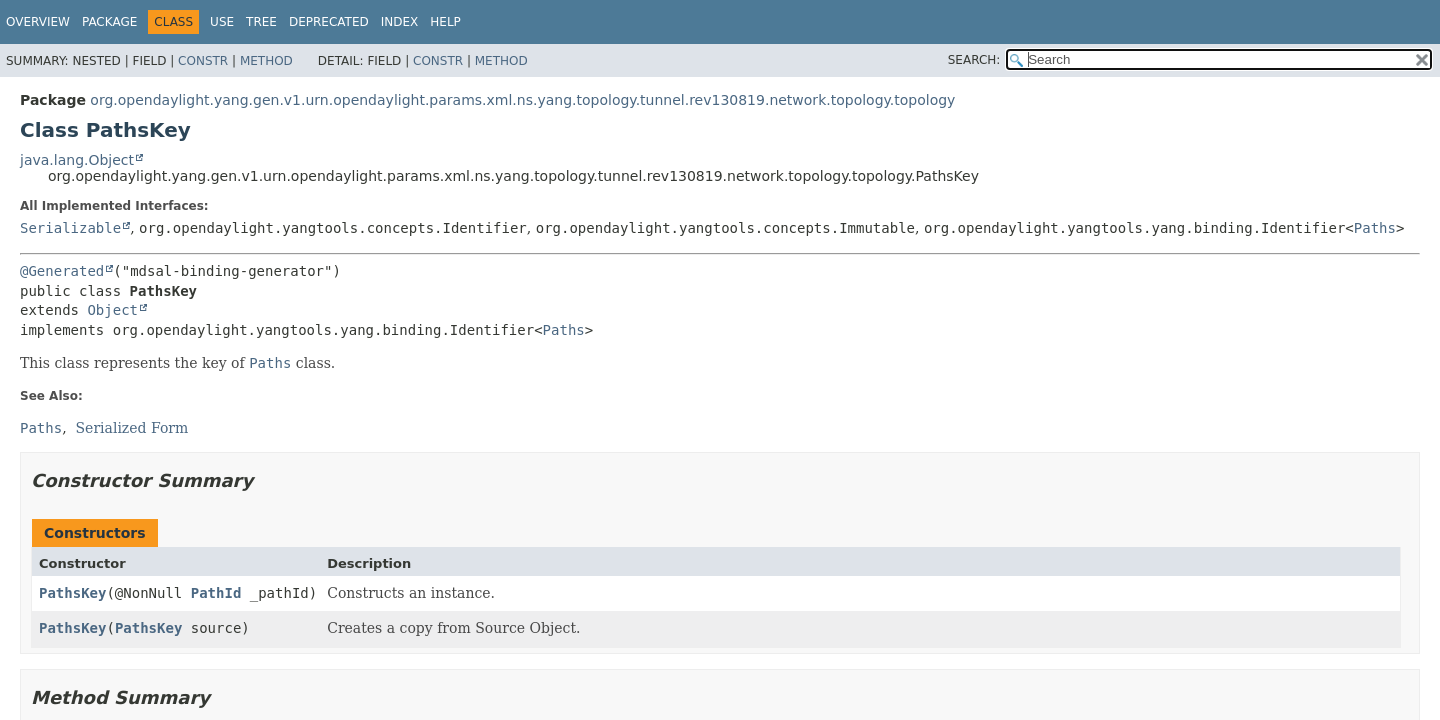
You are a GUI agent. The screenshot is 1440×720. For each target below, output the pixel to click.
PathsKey (72, 593)
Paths (1375, 228)
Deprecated (329, 22)
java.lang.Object (77, 160)
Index (400, 22)
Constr (203, 61)
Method (266, 61)
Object (112, 310)
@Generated (62, 271)
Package (109, 22)
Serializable (70, 228)
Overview (38, 22)
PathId (216, 593)
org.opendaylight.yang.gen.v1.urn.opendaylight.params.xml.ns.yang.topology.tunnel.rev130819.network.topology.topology (522, 100)
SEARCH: (974, 60)
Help (445, 22)
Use (222, 22)
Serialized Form (132, 428)
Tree (261, 22)
